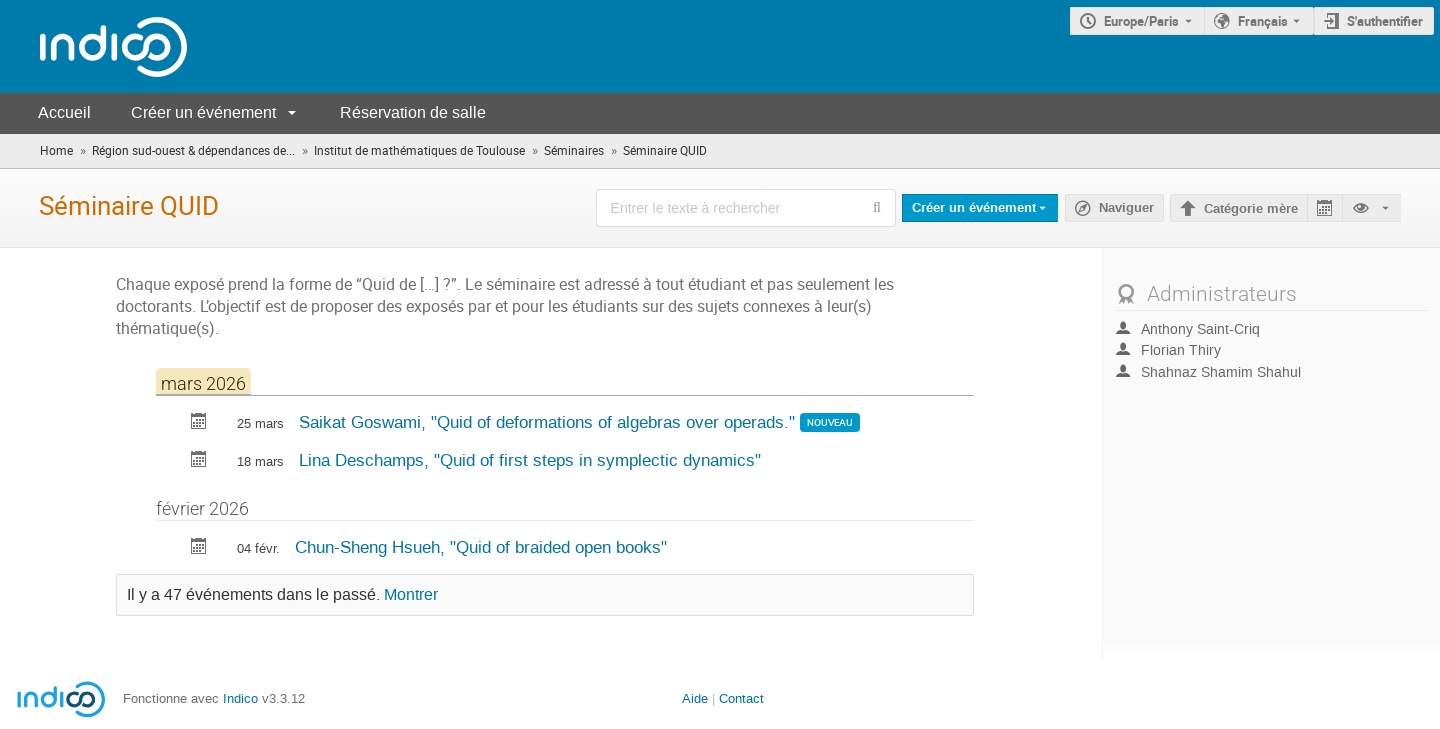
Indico (240, 698)
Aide (695, 698)
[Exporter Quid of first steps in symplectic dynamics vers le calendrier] (199, 461)
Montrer (411, 595)
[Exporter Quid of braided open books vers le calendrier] (199, 548)
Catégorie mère (1251, 209)
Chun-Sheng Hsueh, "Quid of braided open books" (481, 547)
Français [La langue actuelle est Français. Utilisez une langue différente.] (1263, 21)
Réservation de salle (413, 112)
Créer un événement (203, 112)
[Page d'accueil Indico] (93, 46)
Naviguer (1126, 208)
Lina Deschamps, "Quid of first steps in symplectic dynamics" (530, 460)
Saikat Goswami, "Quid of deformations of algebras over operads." (549, 422)
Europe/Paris (1141, 21)
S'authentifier (1385, 21)
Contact (741, 698)
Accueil (64, 112)
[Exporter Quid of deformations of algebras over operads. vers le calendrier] (199, 423)
